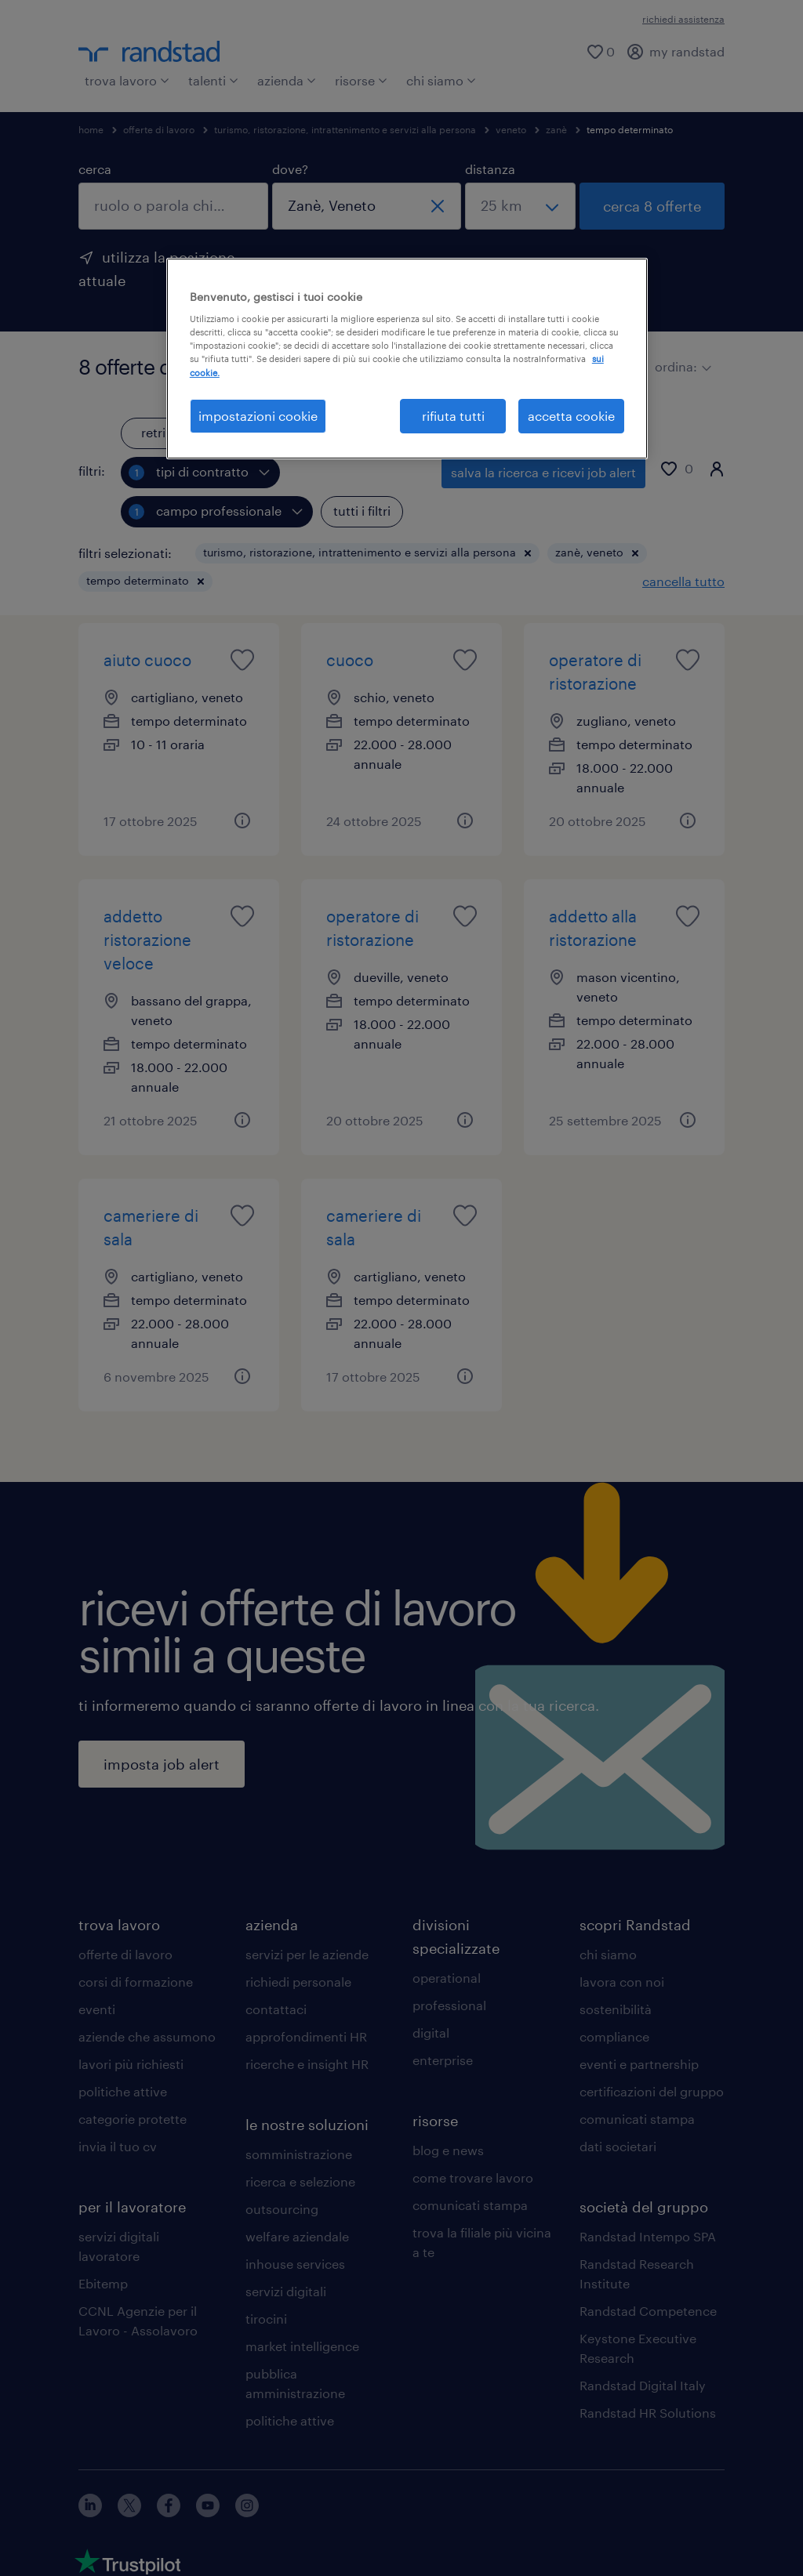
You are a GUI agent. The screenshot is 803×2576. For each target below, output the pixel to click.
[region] (407, 358)
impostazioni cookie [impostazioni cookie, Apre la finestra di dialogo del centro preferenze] (258, 415)
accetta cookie (571, 415)
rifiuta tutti (453, 415)
